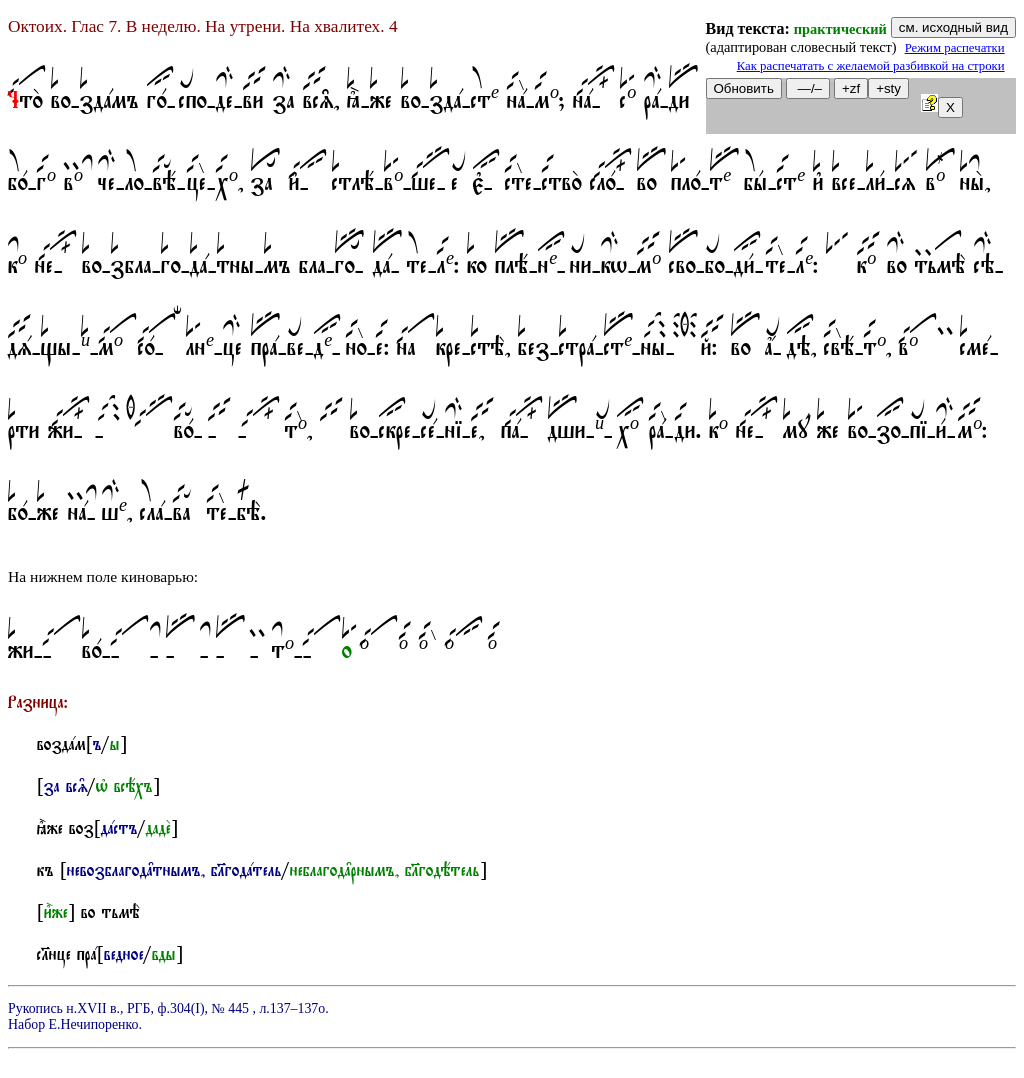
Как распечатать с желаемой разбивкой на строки (871, 66)
